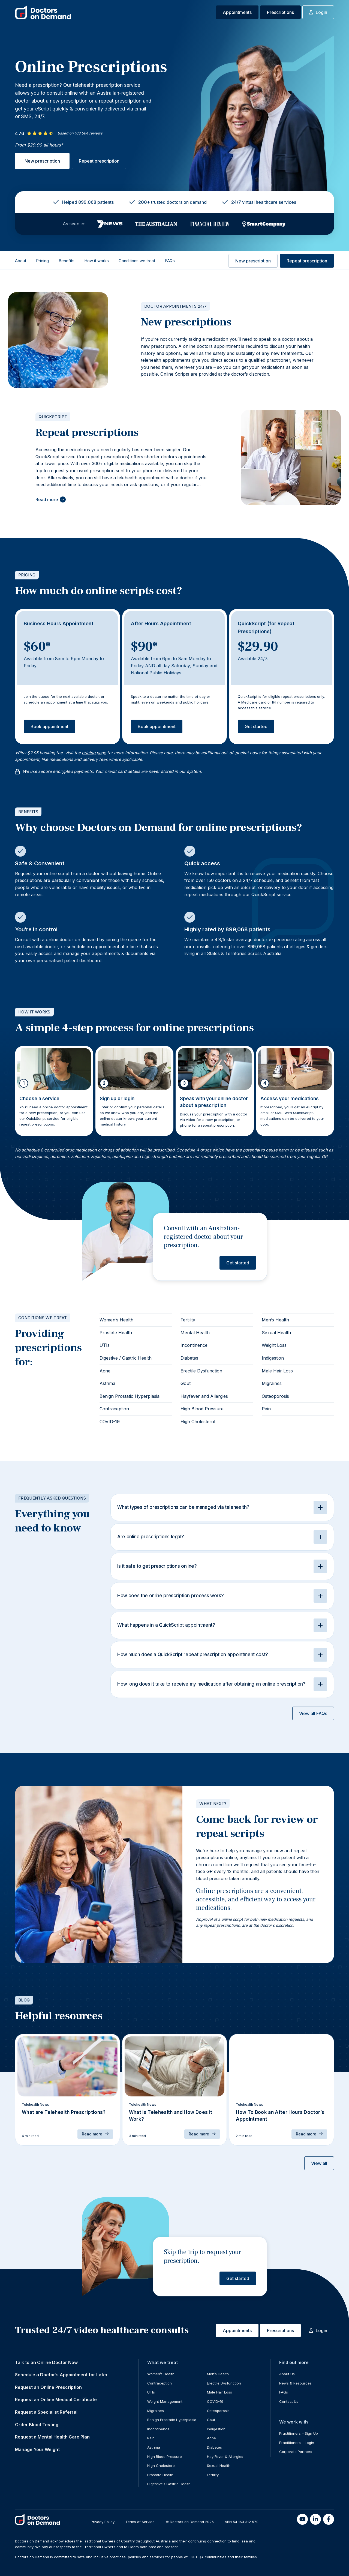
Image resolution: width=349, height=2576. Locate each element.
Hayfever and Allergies (204, 1396)
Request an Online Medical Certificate (56, 2399)
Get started (256, 726)
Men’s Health (275, 1320)
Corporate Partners (295, 2451)
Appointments (237, 12)
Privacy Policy (103, 2522)
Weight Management (164, 2401)
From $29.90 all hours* (39, 145)
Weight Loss (274, 1345)
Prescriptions (280, 12)
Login (318, 12)
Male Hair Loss (277, 1371)
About (20, 260)
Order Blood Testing (36, 2424)
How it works (96, 260)
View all (319, 2163)
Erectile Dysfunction (201, 1371)
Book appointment (49, 726)
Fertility (187, 1320)
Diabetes (189, 1358)
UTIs (105, 1345)
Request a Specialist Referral (46, 2412)
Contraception (114, 1408)
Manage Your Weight (37, 2449)
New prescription (42, 161)
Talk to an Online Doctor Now (46, 2362)
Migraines (272, 1383)
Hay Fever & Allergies (225, 2456)
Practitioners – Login (296, 2442)
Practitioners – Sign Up (298, 2433)
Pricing (42, 260)
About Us (287, 2374)
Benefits (66, 260)
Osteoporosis (275, 1396)
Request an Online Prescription (48, 2387)
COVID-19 (110, 1421)
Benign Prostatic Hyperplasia (130, 1396)
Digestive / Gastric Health (126, 1358)
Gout (185, 1383)
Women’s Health (116, 1320)
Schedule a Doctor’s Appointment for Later (61, 2374)
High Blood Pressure (202, 1408)
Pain (266, 1408)
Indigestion (273, 1358)
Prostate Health (116, 1332)
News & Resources (295, 2383)
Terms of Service (140, 2522)
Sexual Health (276, 1332)
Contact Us (288, 2401)
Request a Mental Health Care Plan (52, 2437)
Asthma (107, 1383)
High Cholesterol (197, 1421)
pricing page (94, 752)
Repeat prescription (99, 161)
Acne (105, 1371)
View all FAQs (313, 1713)
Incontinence (193, 1345)
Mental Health (195, 1332)
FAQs (170, 260)
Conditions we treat (137, 260)
